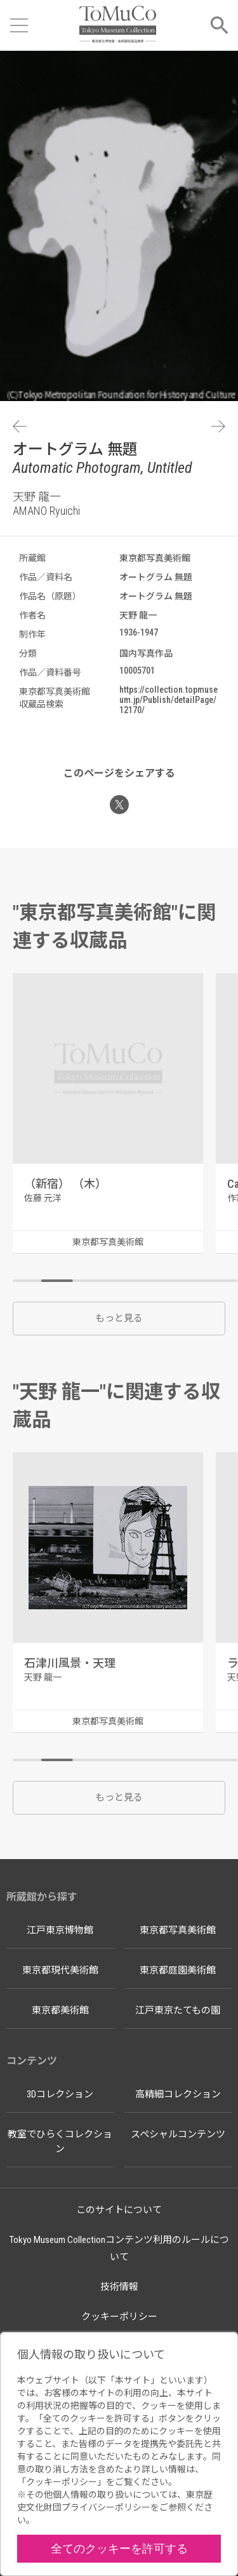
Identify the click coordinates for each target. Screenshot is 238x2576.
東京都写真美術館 (178, 1930)
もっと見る (119, 1318)
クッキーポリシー (119, 2316)
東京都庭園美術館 (178, 1970)
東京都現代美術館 (60, 1970)
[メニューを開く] (19, 25)
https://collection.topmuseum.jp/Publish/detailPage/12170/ (168, 700)
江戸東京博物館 (60, 1930)
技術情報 (119, 2287)
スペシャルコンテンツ (178, 2134)
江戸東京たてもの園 (177, 2010)
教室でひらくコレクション (60, 2142)
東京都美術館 (60, 2010)
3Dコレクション (60, 2094)
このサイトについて (119, 2210)
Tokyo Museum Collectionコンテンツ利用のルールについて (119, 2248)
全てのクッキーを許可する (119, 2548)
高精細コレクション (178, 2094)
